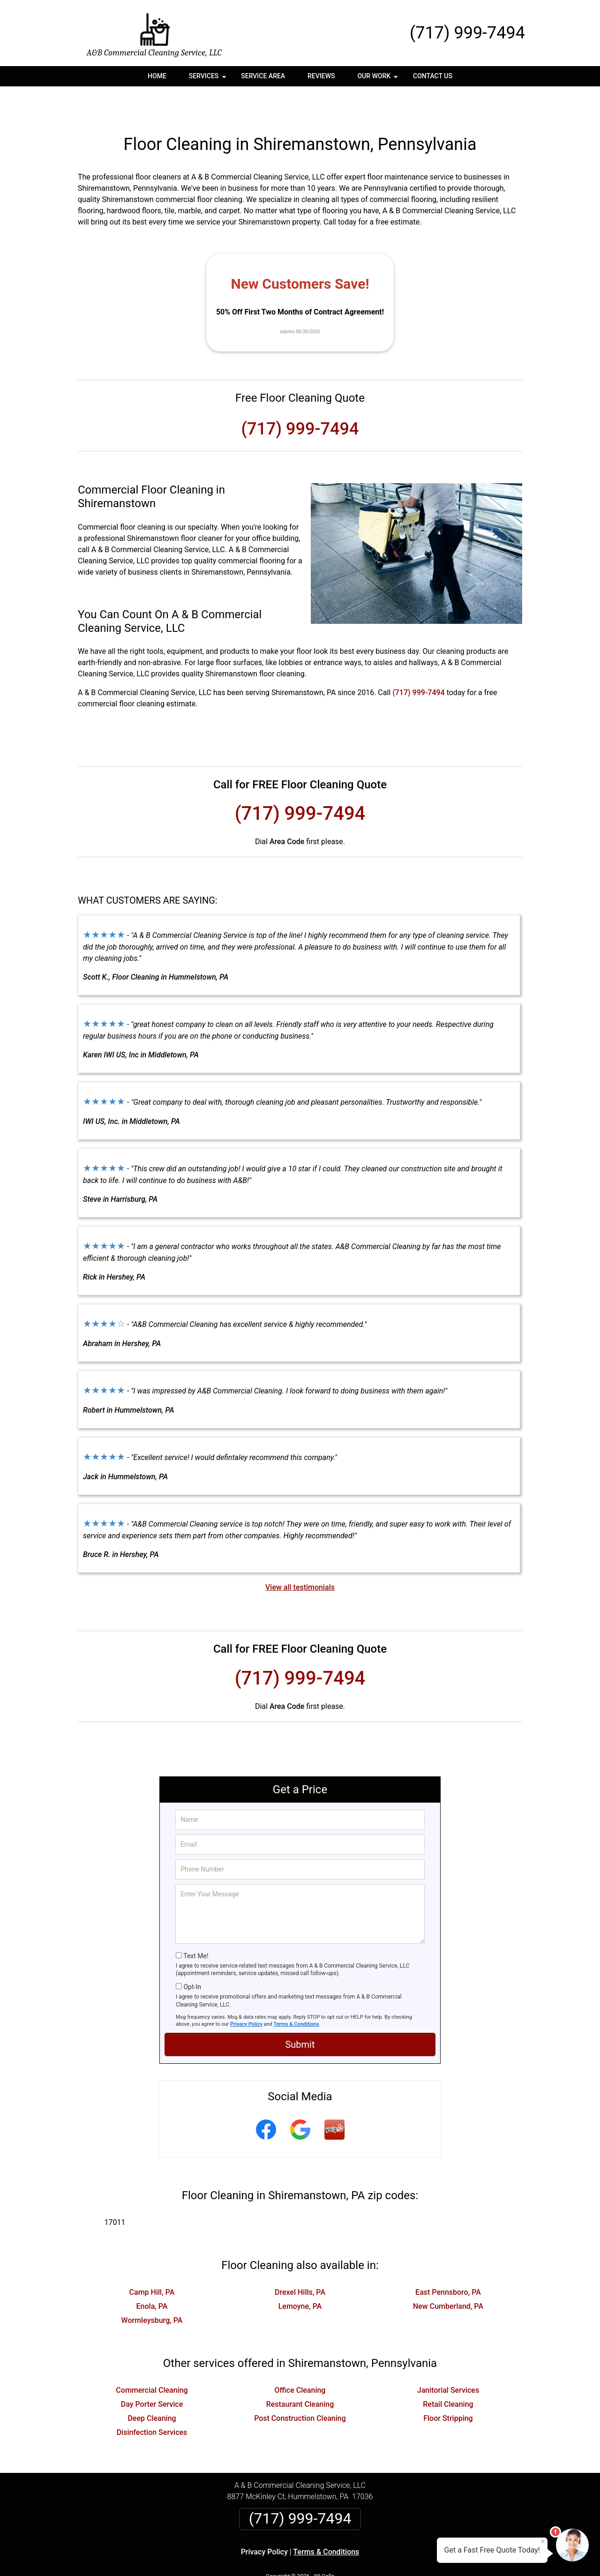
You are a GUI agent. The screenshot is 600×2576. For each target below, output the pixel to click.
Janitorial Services (448, 2358)
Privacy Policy (246, 1993)
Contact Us (432, 76)
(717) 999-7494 (467, 33)
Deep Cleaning (152, 2386)
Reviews (321, 76)
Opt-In (192, 1955)
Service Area (263, 76)
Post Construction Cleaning (300, 2386)
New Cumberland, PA (448, 2274)
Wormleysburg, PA (152, 2288)
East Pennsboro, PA (448, 2260)
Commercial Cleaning (152, 2358)
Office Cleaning (300, 2358)
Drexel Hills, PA (300, 2260)
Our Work (378, 79)
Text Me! (195, 1924)
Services (208, 79)
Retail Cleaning (448, 2372)
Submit (300, 2013)
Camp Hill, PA (152, 2260)
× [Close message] (542, 2541)
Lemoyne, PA (300, 2274)
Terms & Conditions (296, 1993)
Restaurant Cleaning (300, 2372)
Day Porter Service (152, 2372)
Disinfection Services (152, 2400)
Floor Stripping (447, 2386)
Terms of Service (368, 2556)
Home (157, 76)
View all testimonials (300, 1555)
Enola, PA (152, 2274)
